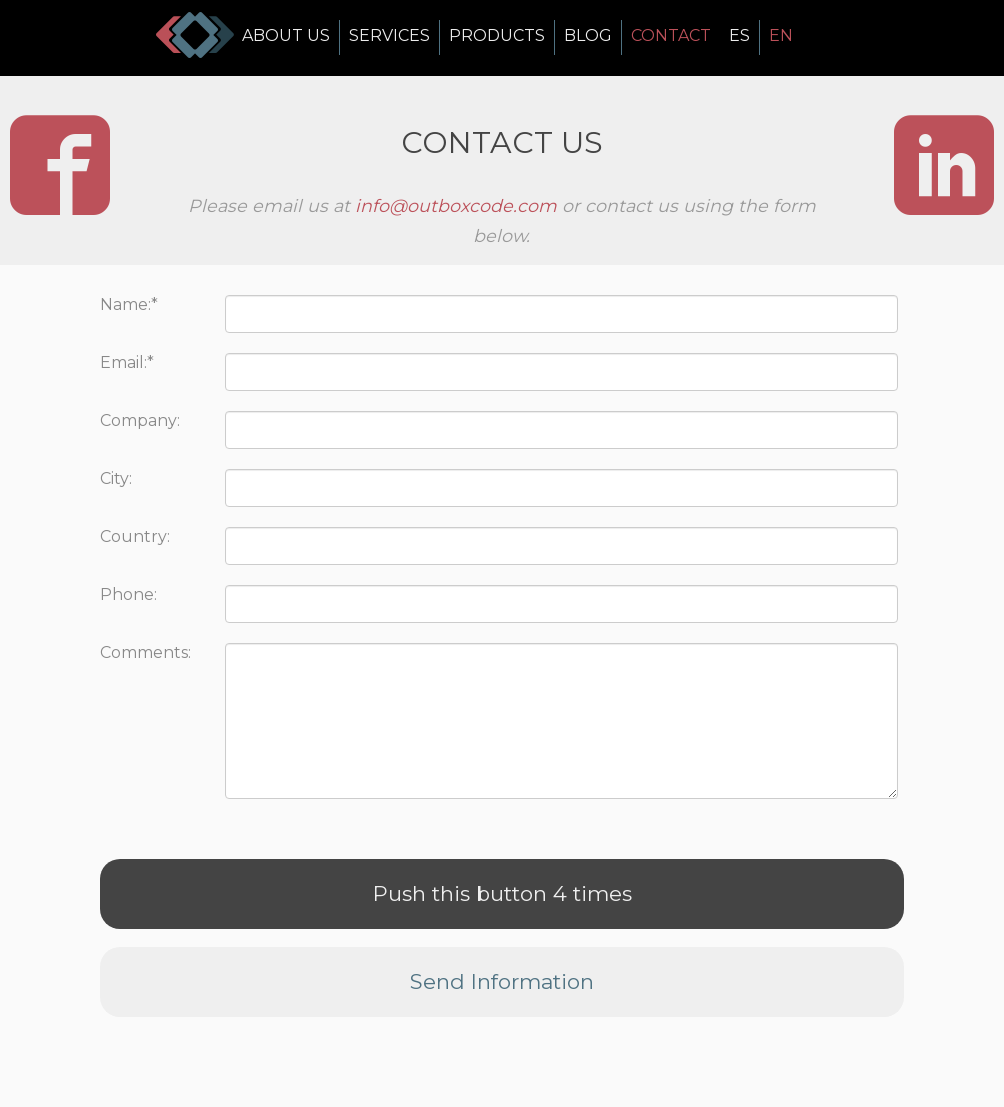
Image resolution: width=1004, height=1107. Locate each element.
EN (781, 35)
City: (116, 478)
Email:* (127, 362)
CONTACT (671, 35)
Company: (140, 420)
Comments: (145, 652)
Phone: (128, 594)
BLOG (588, 35)
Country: (135, 536)
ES (739, 35)
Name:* (129, 304)
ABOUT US (286, 35)
